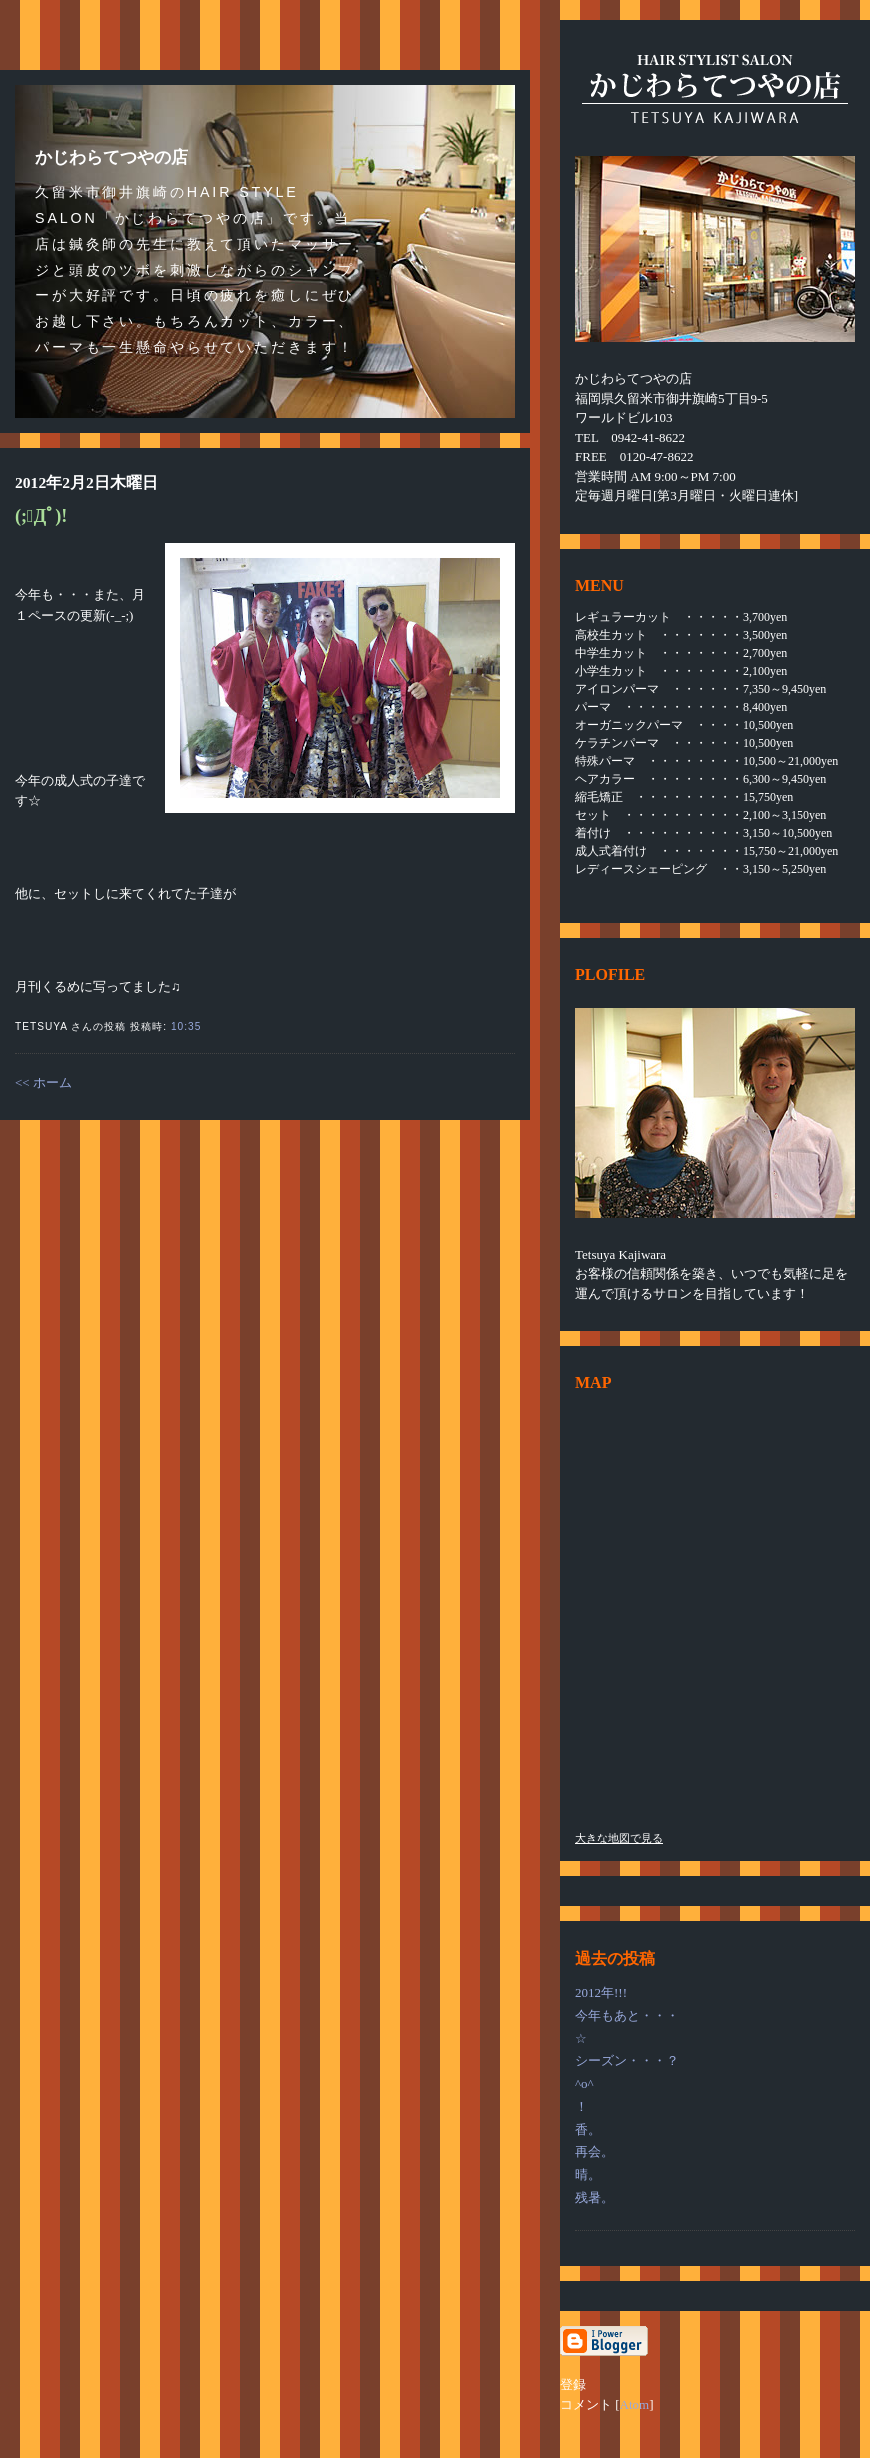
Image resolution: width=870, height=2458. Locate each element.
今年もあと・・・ (627, 2015)
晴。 (588, 2174)
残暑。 (594, 2197)
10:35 (186, 1026)
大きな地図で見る (619, 1838)
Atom (635, 2404)
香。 (588, 2129)
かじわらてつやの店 (111, 157)
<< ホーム (43, 1082)
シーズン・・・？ (627, 2060)
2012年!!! (601, 1992)
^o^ (584, 2083)
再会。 (594, 2151)
